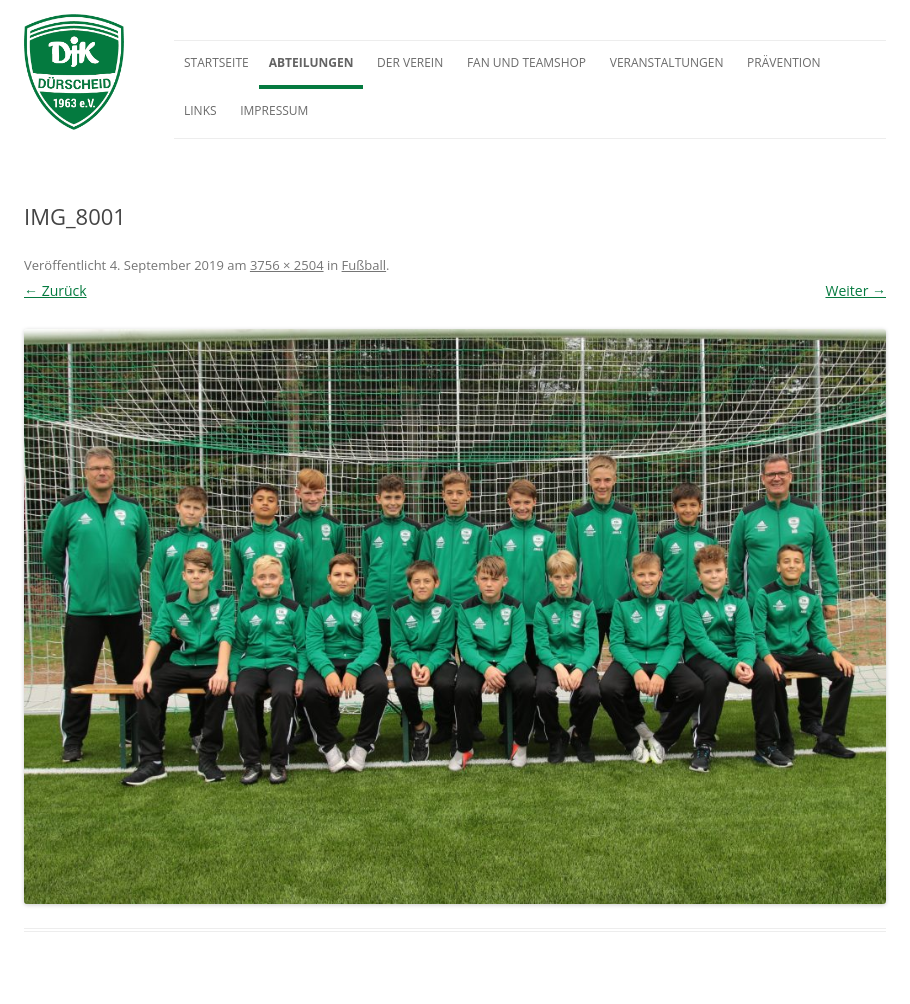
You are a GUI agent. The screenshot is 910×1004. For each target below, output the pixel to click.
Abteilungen (311, 62)
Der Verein (410, 62)
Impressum (274, 110)
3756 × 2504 (287, 265)
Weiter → (855, 290)
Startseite (216, 62)
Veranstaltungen (667, 62)
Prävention (783, 62)
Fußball (364, 265)
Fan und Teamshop (526, 62)
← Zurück (55, 290)
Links (200, 110)
